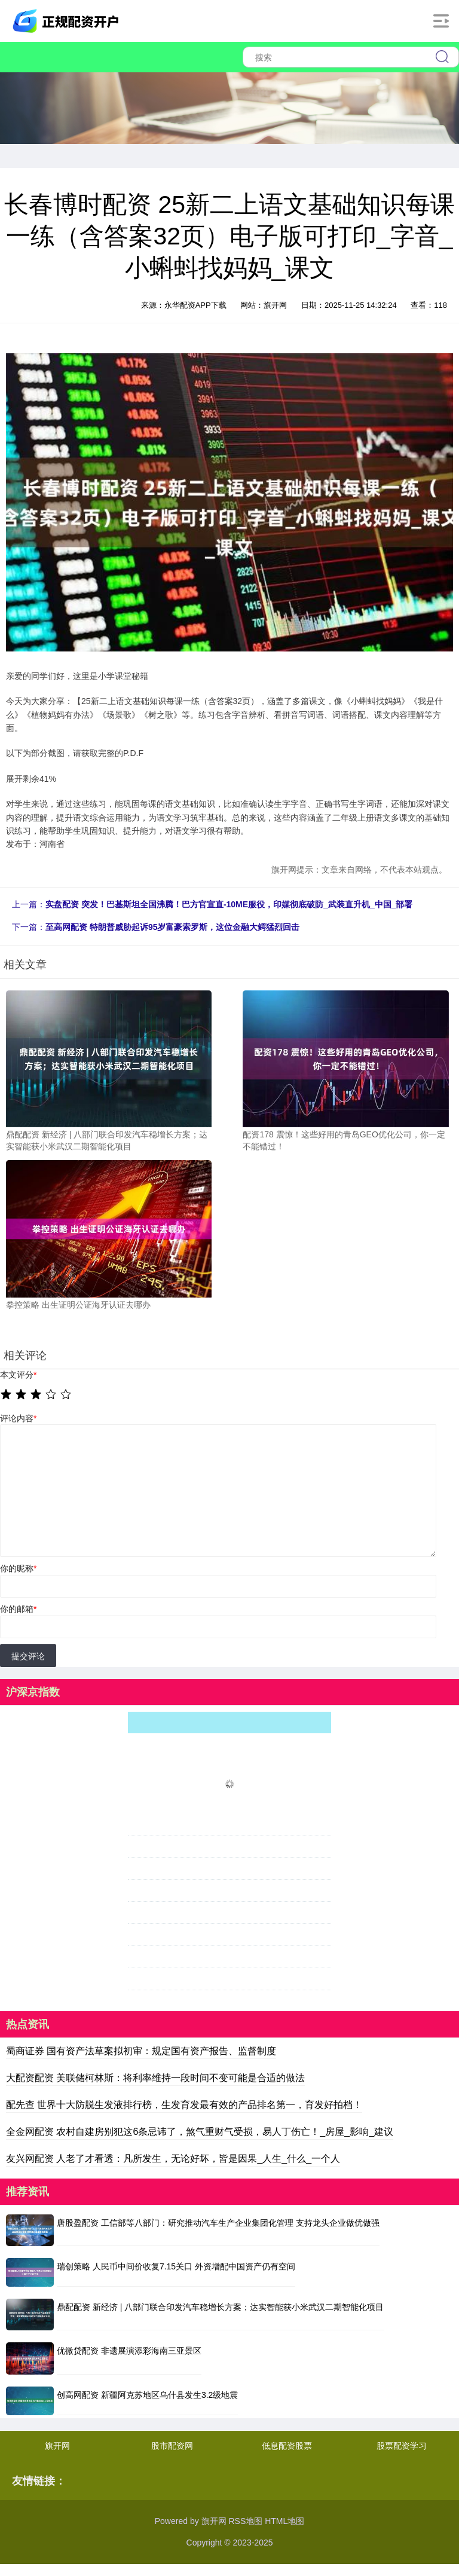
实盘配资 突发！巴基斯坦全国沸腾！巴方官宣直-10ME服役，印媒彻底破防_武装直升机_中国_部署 (228, 904)
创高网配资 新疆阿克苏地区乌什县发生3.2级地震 (147, 2395)
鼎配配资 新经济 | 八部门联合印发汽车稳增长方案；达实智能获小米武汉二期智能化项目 (220, 2307)
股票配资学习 (402, 2445)
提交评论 (28, 1656)
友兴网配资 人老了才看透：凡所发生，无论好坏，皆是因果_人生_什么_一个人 (173, 2158)
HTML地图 (284, 2521)
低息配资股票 (287, 2445)
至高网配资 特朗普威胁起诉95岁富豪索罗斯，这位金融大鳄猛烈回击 (172, 927)
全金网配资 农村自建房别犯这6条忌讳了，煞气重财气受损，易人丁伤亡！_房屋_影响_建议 (199, 2132)
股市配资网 (172, 2445)
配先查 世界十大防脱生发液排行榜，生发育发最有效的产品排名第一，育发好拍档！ (184, 2105)
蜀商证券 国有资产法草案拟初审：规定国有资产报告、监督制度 (141, 2051)
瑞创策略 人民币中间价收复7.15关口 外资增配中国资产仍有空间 (176, 2266)
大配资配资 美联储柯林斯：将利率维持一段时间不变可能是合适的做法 (155, 2078)
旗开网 (57, 2445)
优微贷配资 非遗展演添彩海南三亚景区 (129, 2350)
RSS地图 (245, 2521)
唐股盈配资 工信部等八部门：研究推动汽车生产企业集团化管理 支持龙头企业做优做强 (218, 2223)
